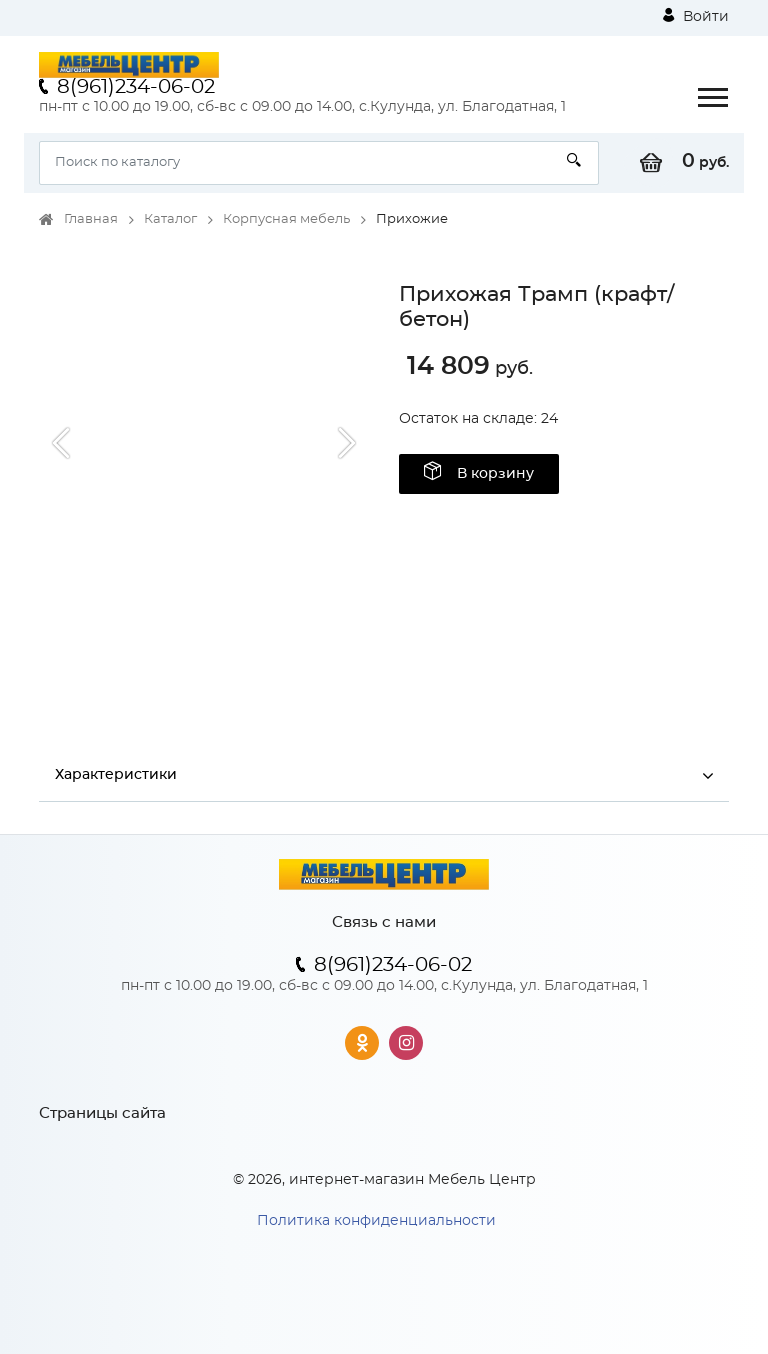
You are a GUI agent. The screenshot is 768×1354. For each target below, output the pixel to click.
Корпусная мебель (286, 219)
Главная (91, 219)
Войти (696, 16)
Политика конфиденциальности (376, 1221)
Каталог (170, 219)
